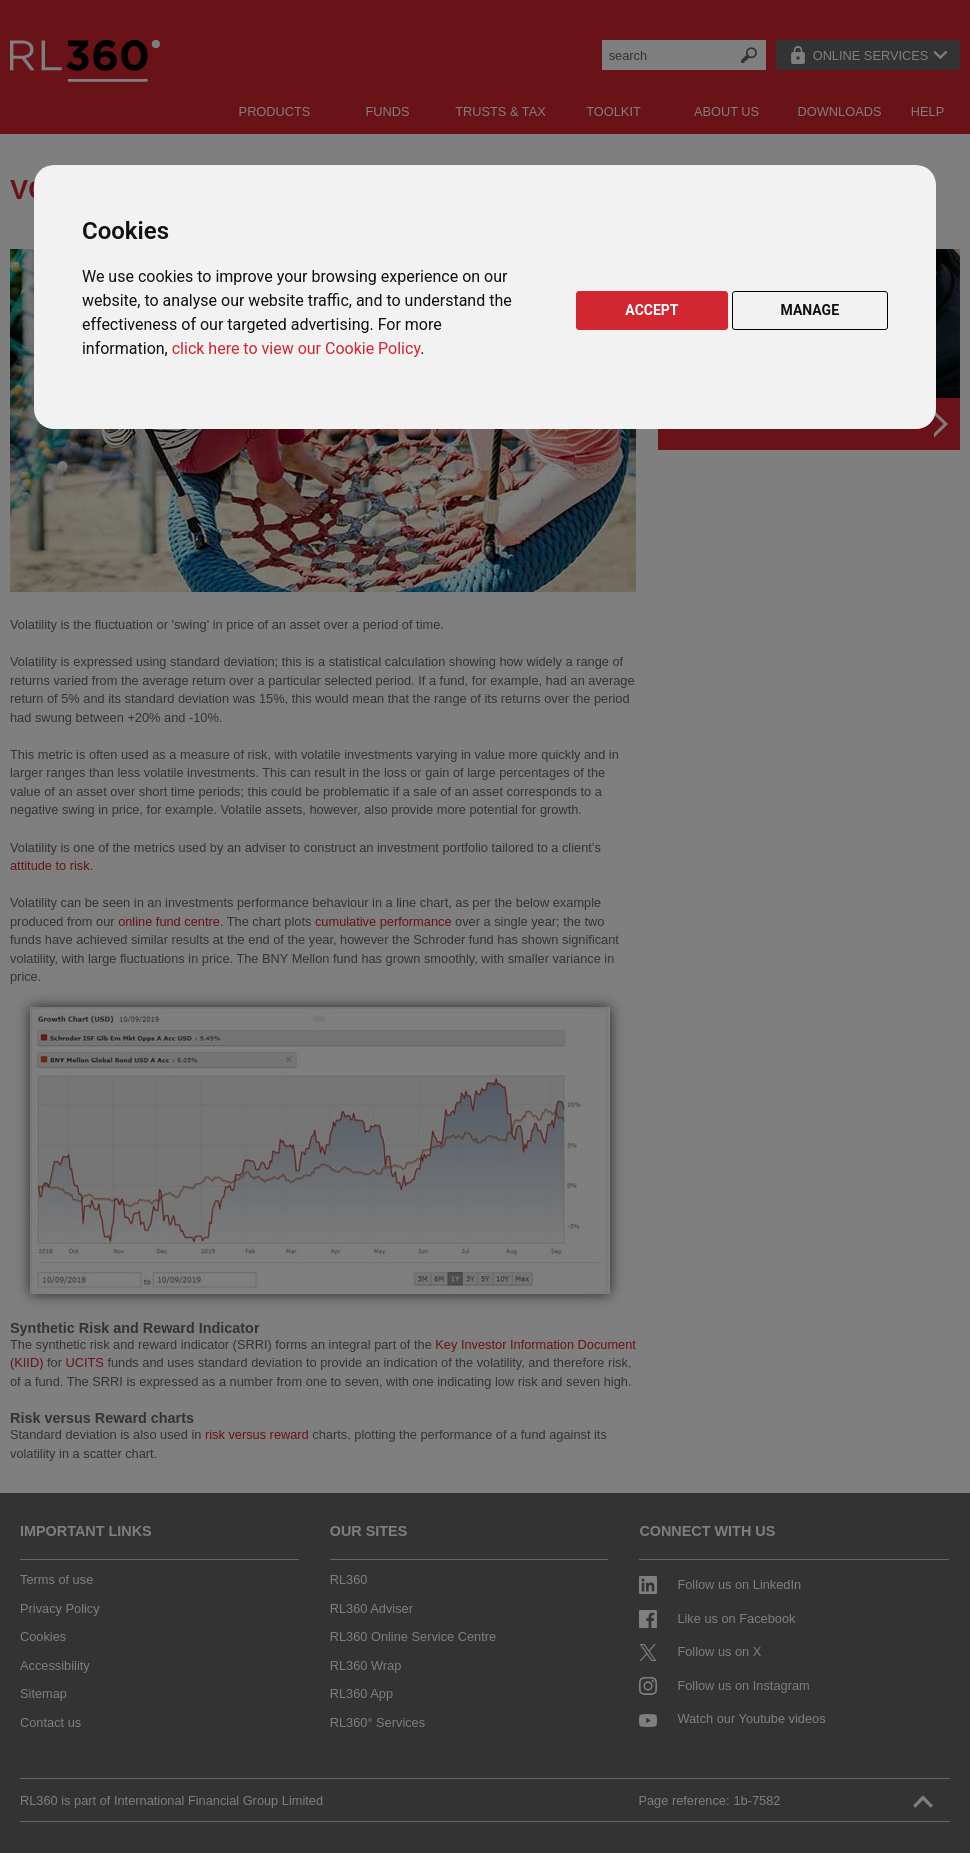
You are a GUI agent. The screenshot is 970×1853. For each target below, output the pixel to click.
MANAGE (810, 310)
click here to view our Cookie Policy (296, 348)
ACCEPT (651, 310)
